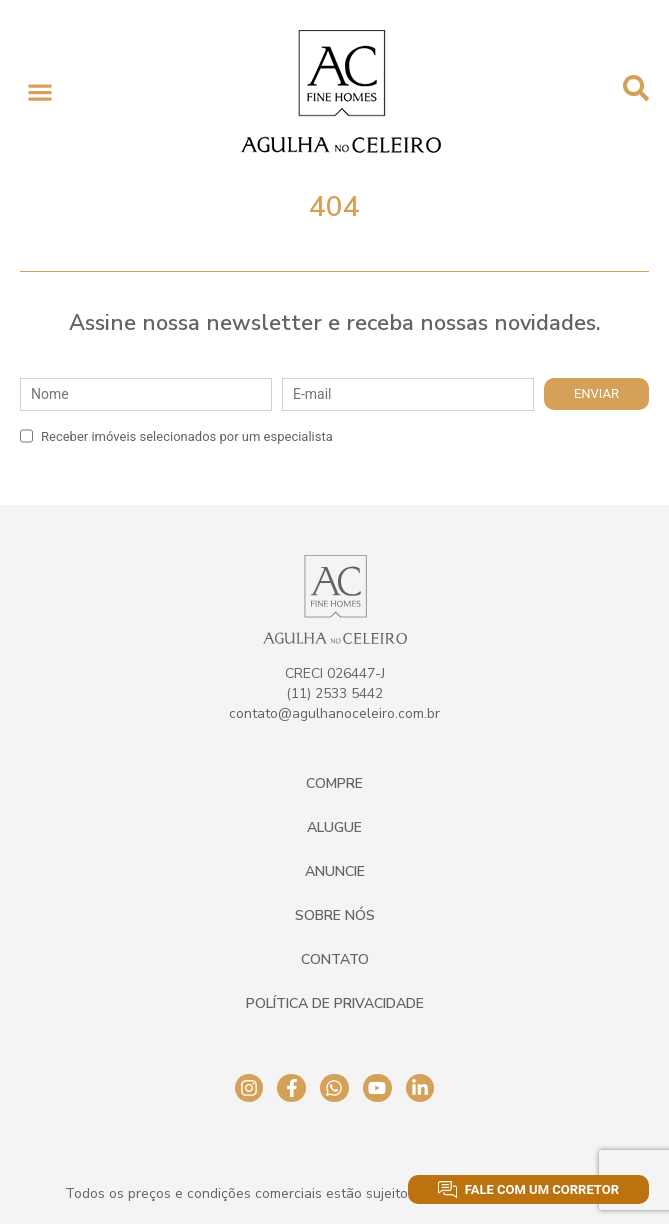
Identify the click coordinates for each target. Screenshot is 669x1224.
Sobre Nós (335, 915)
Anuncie (335, 871)
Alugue (334, 827)
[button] (39, 91)
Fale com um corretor (528, 1189)
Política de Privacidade (335, 1003)
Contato (335, 959)
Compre (334, 783)
